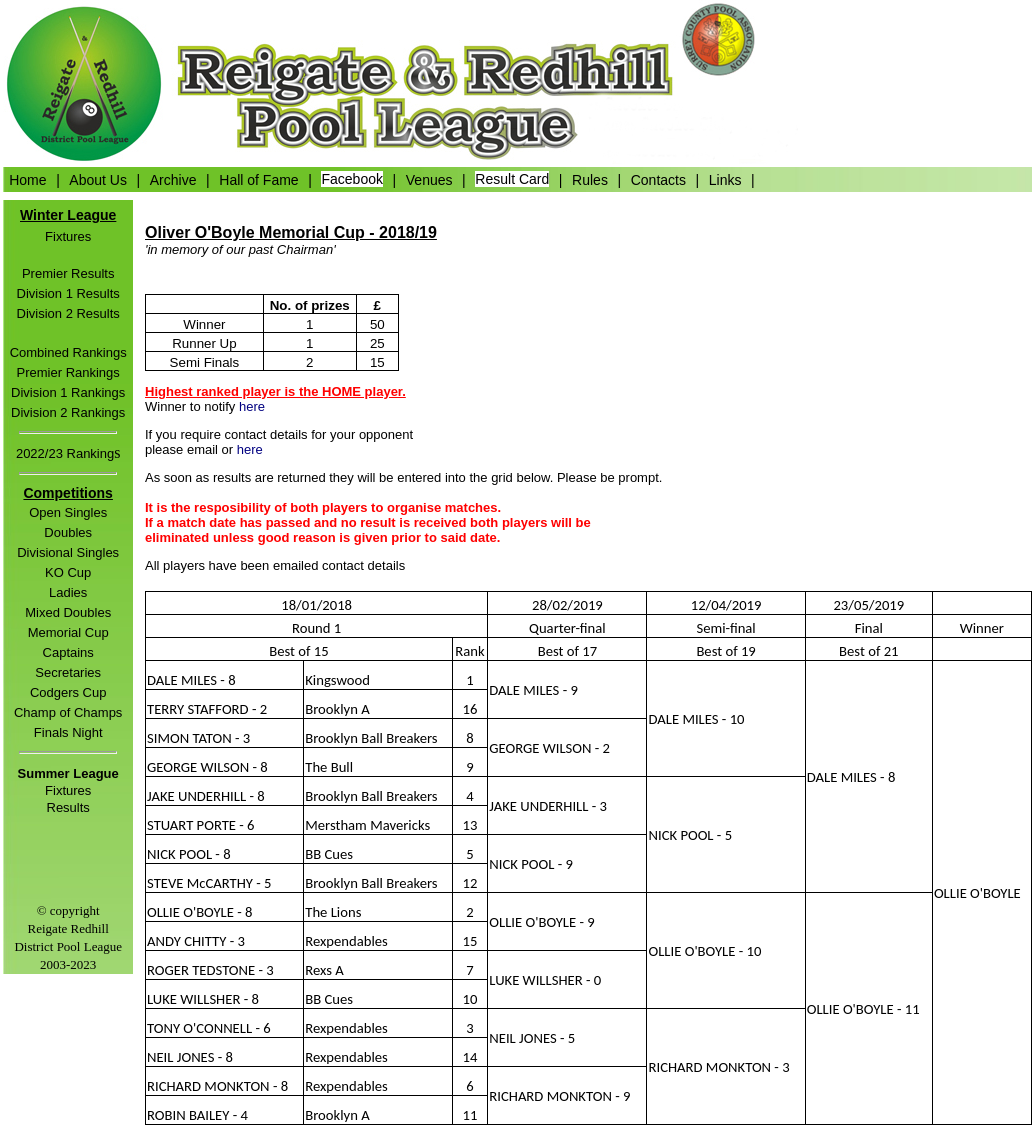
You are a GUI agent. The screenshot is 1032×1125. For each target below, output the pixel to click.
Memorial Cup (68, 632)
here (252, 406)
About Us (98, 179)
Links (725, 179)
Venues (429, 179)
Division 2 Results (68, 313)
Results (68, 807)
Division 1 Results (68, 293)
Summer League (68, 773)
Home (27, 179)
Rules (590, 179)
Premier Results (68, 273)
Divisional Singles (68, 552)
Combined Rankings (68, 352)
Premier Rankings (68, 372)
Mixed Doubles (68, 612)
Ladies (68, 592)
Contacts (658, 179)
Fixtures (68, 236)
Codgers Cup (68, 692)
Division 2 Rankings (68, 412)
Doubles (68, 532)
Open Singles (68, 512)
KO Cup (68, 572)
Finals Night (68, 732)
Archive (173, 179)
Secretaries (68, 672)
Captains (68, 652)
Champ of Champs (68, 712)
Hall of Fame (258, 179)
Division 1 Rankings (68, 392)
